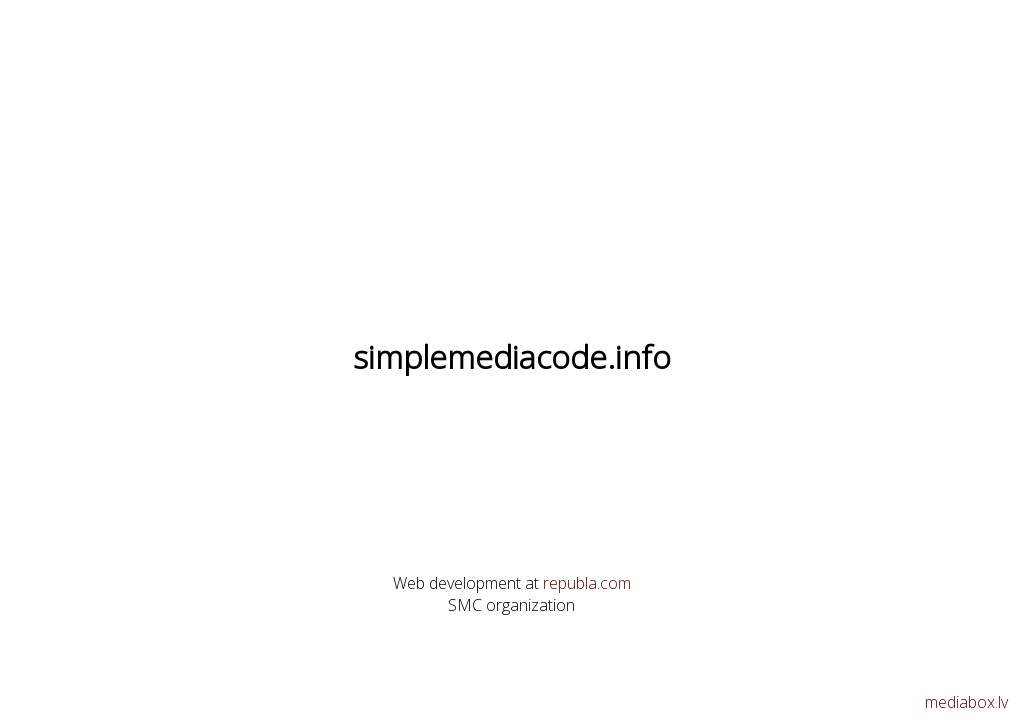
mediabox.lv (966, 702)
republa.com (587, 583)
